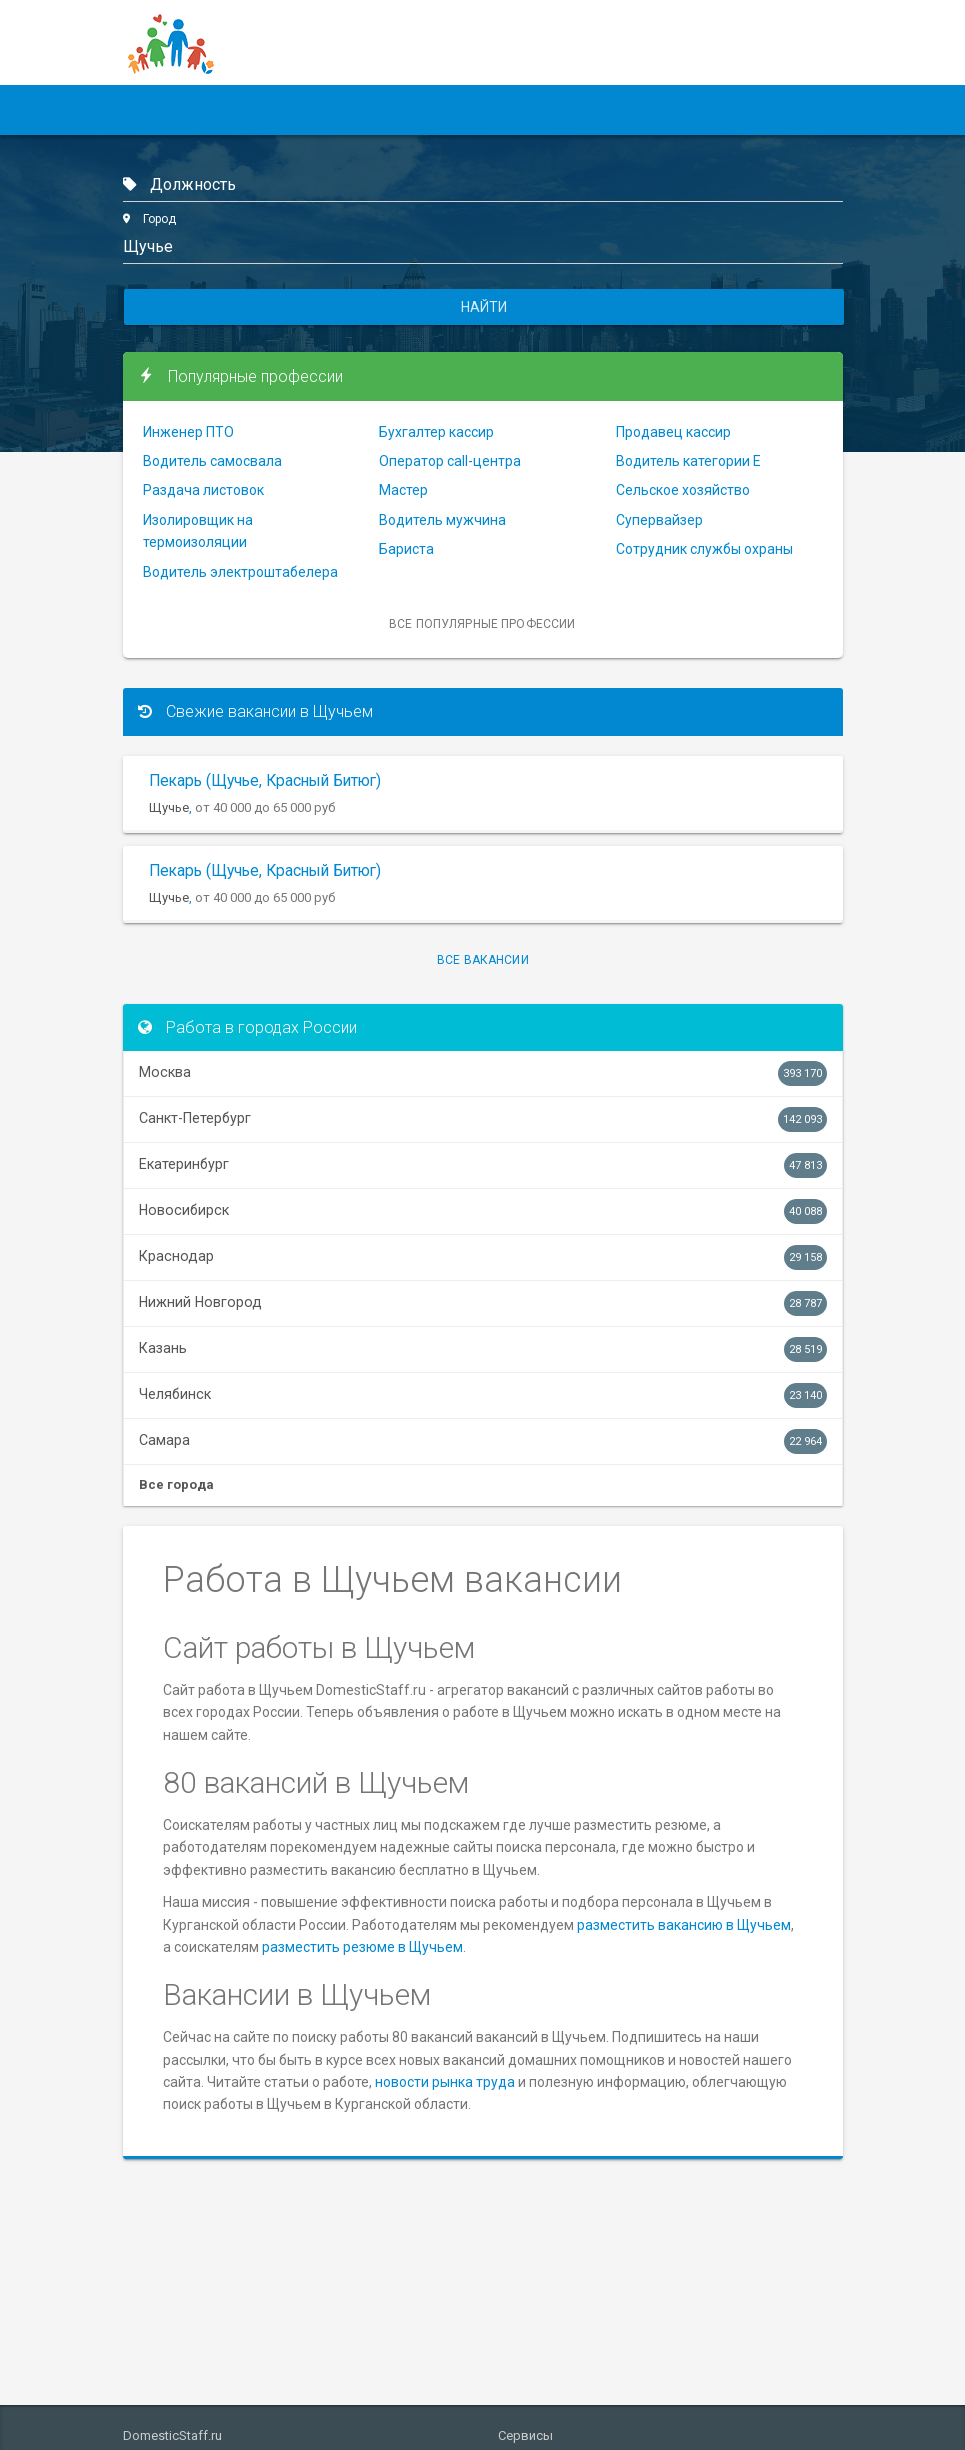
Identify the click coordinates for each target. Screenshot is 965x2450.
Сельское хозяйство (683, 490)
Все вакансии (483, 960)
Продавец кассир (673, 432)
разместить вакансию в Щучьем (684, 1925)
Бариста (406, 549)
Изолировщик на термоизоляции (198, 531)
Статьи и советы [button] (489, 110)
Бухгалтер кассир (436, 432)
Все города (176, 1484)
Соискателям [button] (190, 110)
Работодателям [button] (334, 110)
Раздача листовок (203, 490)
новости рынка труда (445, 2082)
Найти (483, 307)
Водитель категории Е (688, 461)
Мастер (403, 490)
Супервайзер (659, 520)
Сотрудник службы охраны (704, 549)
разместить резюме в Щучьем (362, 1947)
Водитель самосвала (212, 461)
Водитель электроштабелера (240, 572)
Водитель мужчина (442, 520)
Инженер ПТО (188, 432)
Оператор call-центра (450, 461)
